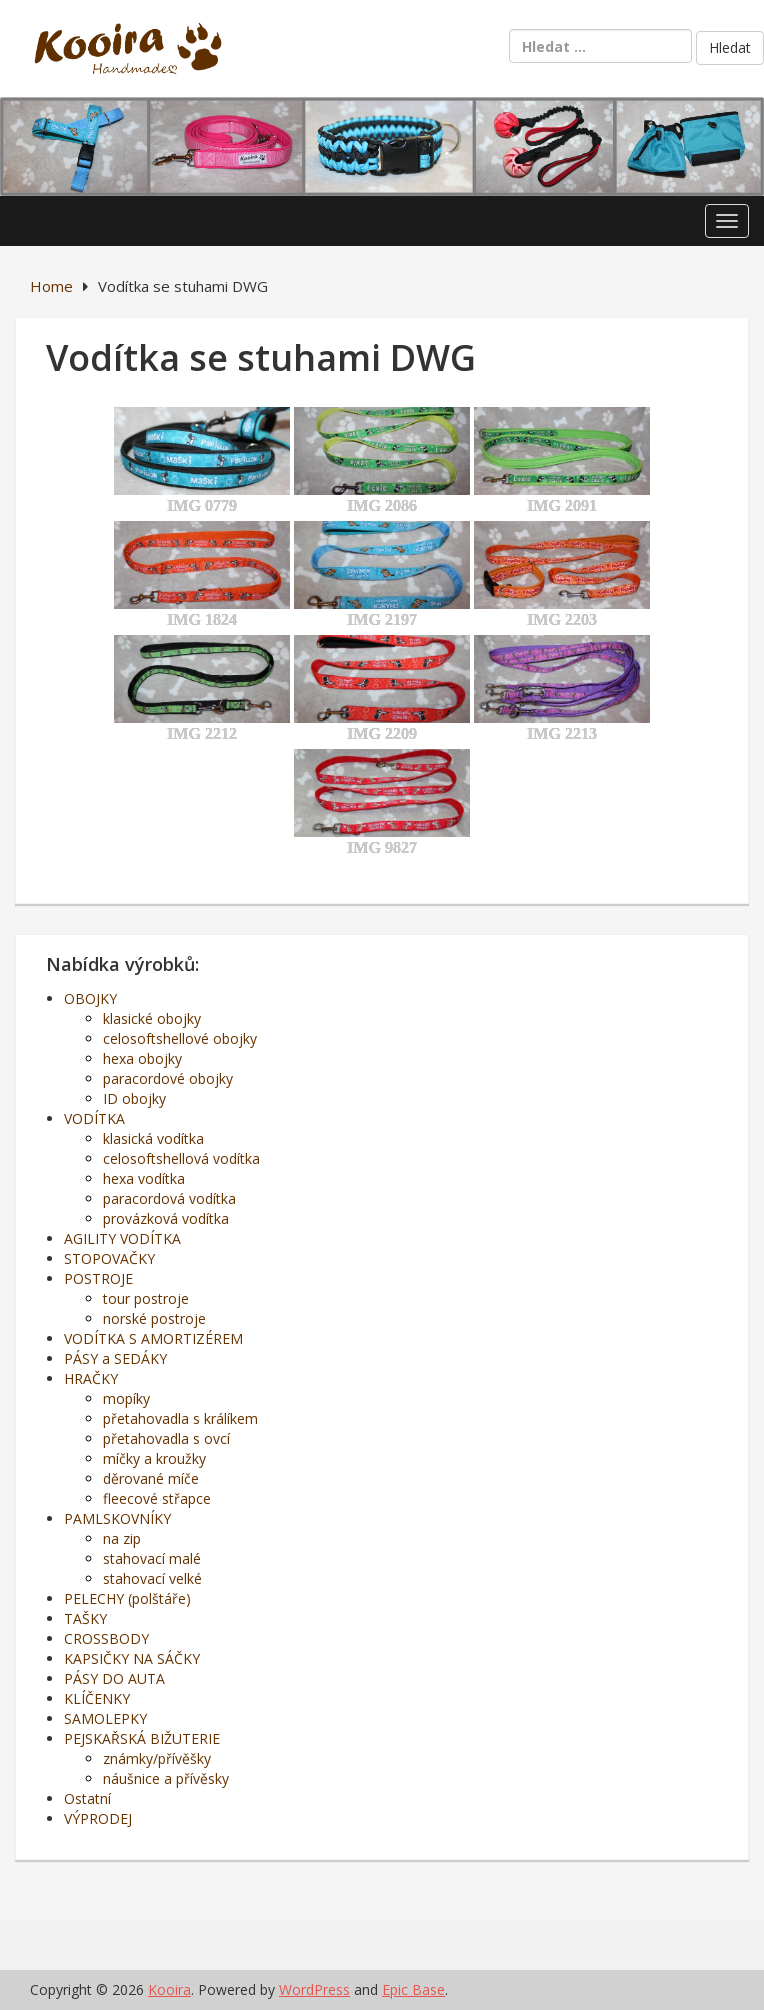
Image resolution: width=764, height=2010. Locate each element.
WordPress (314, 1989)
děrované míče (151, 1478)
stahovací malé (152, 1558)
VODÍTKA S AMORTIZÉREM (153, 1338)
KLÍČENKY (97, 1698)
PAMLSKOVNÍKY (117, 1518)
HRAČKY (91, 1378)
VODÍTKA (94, 1118)
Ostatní (87, 1798)
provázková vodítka (166, 1218)
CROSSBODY (106, 1638)
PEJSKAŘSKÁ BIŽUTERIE (142, 1738)
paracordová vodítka (169, 1198)
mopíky (126, 1398)
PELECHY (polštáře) (127, 1598)
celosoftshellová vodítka (181, 1158)
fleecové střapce (157, 1498)
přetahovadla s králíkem (180, 1418)
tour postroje (146, 1298)
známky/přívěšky (157, 1758)
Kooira (169, 1989)
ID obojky (134, 1098)
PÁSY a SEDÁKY (115, 1358)
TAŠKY (85, 1618)
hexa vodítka (144, 1178)
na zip (122, 1538)
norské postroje (154, 1318)
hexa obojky (142, 1058)
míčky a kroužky (154, 1458)
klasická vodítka (153, 1138)
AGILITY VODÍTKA (122, 1238)
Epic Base (413, 1989)
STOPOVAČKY (109, 1258)
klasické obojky (152, 1018)
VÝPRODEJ (98, 1818)
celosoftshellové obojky (180, 1038)
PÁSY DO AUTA (114, 1678)
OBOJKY (90, 998)
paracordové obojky (168, 1078)
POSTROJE (98, 1278)
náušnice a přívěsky (166, 1778)
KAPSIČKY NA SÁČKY (132, 1658)
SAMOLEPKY (105, 1718)
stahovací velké (152, 1578)
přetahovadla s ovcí (166, 1438)
